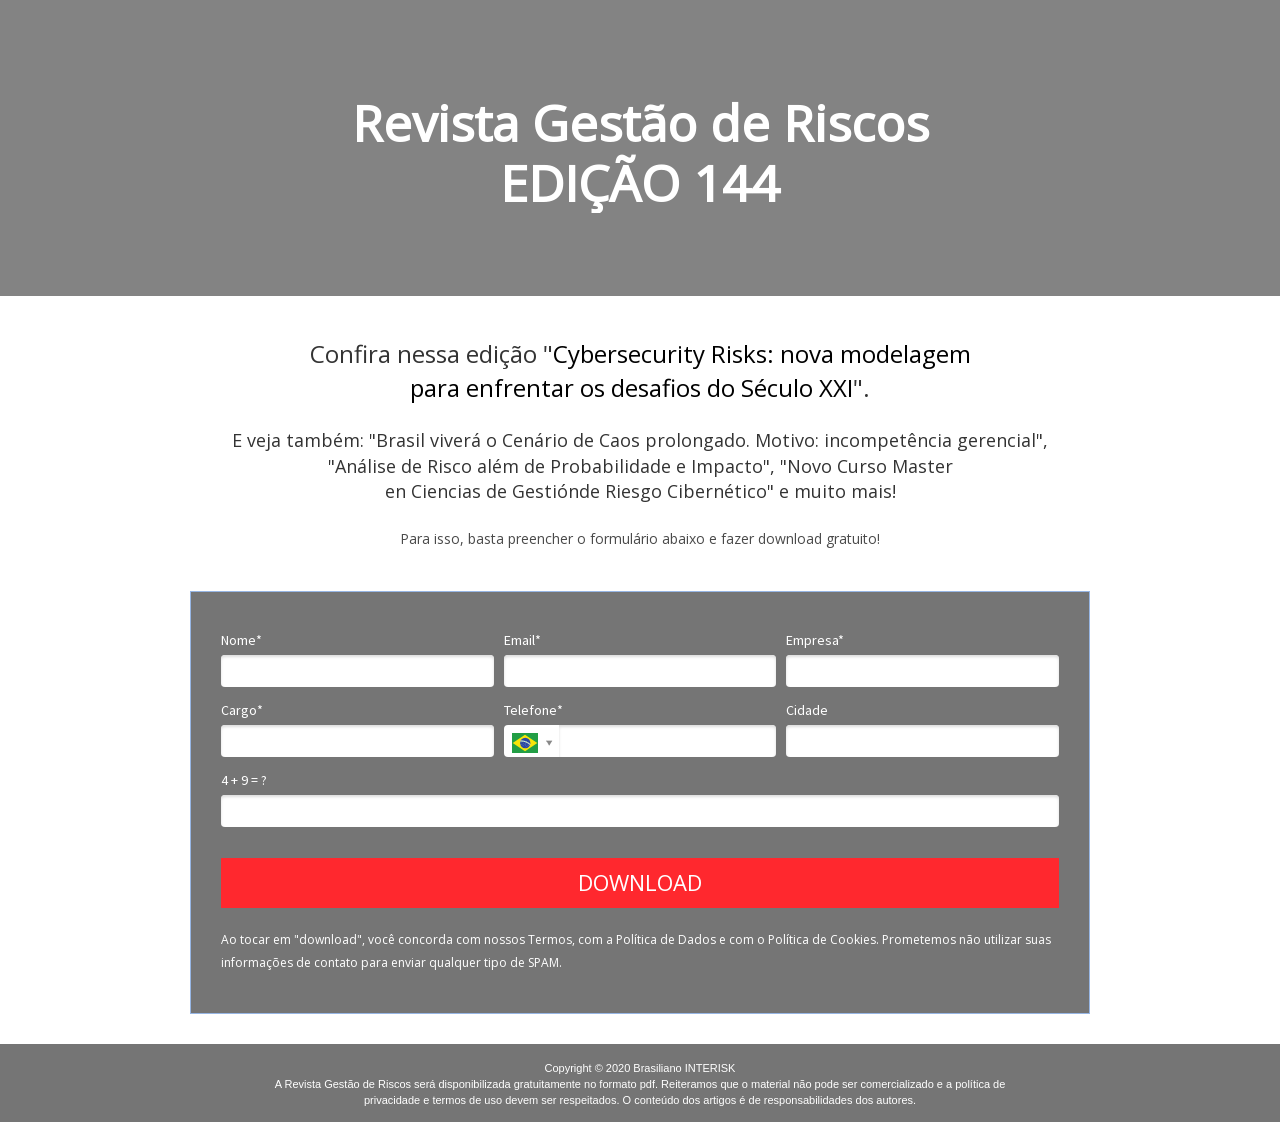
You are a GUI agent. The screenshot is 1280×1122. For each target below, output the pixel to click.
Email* (522, 640)
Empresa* (815, 640)
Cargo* (242, 710)
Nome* (241, 640)
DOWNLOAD (640, 882)
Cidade (807, 710)
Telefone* (533, 710)
